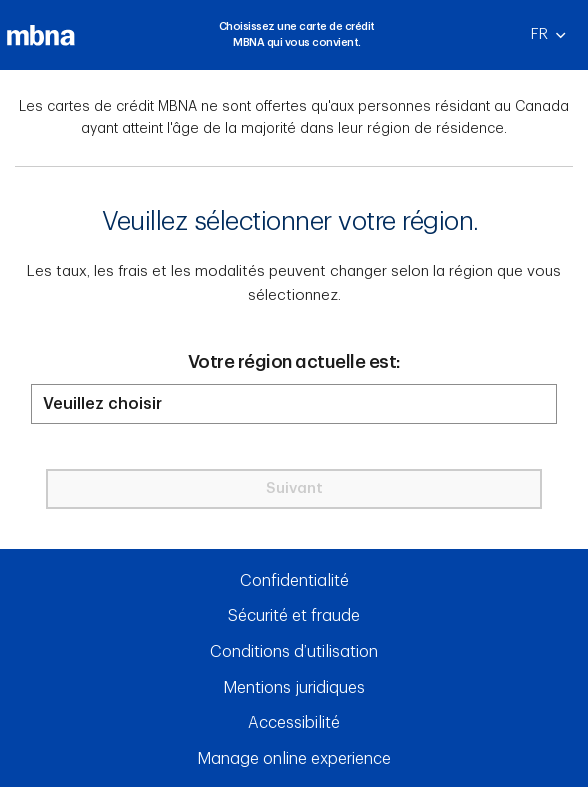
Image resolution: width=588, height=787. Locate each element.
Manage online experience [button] (294, 759)
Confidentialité (294, 581)
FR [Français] (556, 40)
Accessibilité (294, 723)
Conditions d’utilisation (294, 652)
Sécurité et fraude (294, 616)
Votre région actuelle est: (294, 362)
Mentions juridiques (294, 688)
